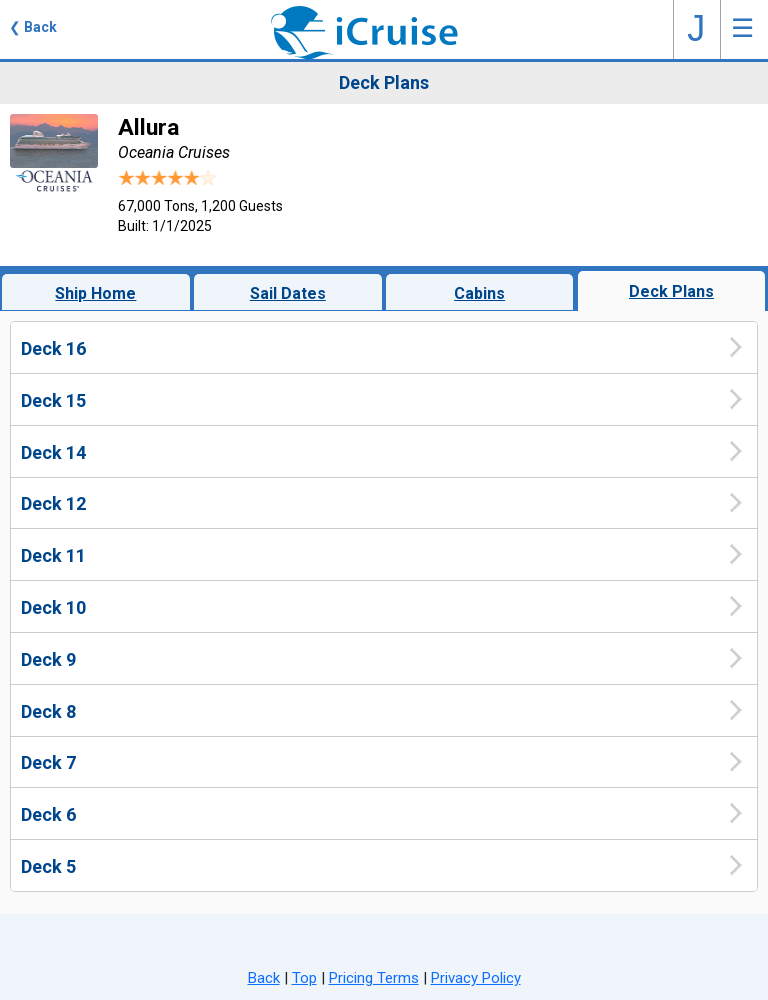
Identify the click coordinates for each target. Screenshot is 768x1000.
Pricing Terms (374, 978)
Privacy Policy (476, 978)
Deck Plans (671, 291)
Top (304, 978)
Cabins (479, 293)
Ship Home (95, 293)
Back (264, 978)
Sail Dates (288, 293)
